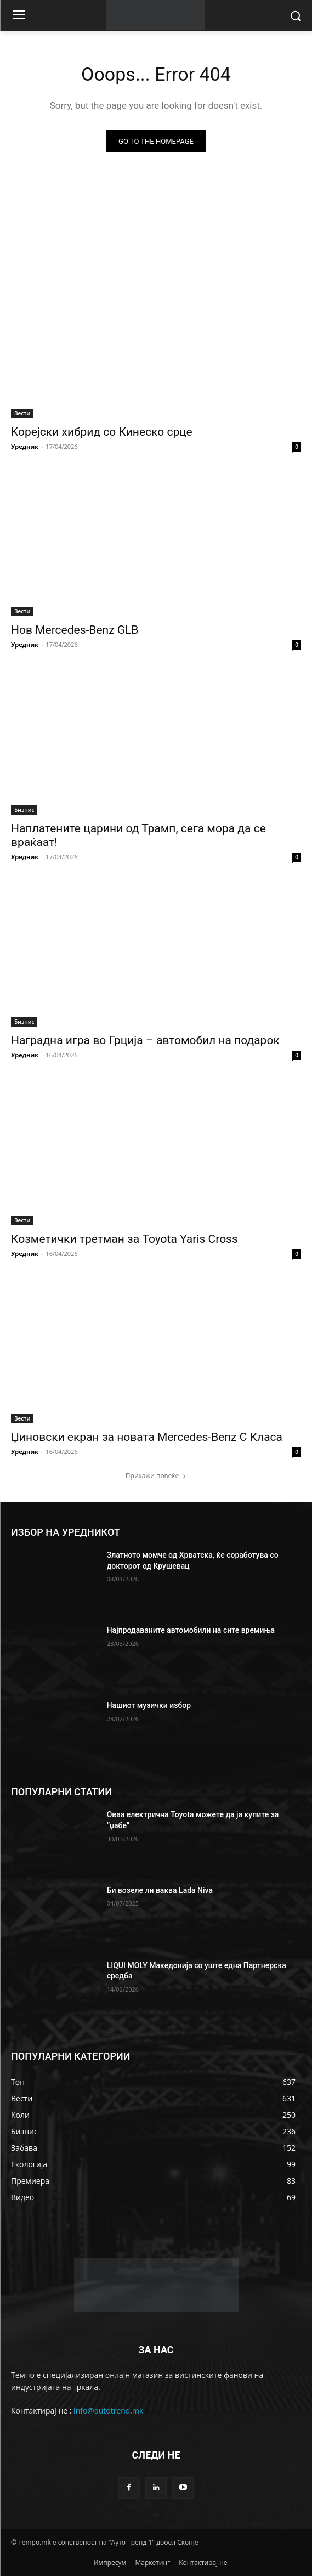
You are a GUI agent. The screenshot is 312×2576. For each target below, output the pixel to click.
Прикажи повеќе (156, 1475)
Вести (22, 413)
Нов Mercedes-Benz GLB (74, 629)
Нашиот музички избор (149, 1705)
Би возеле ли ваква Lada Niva (160, 1890)
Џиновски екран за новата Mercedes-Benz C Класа (146, 1437)
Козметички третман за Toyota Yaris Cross (124, 1238)
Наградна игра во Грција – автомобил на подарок (145, 1040)
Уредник (24, 446)
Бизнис (24, 810)
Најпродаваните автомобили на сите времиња (191, 1630)
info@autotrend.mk (108, 2410)
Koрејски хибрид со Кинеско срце (101, 431)
